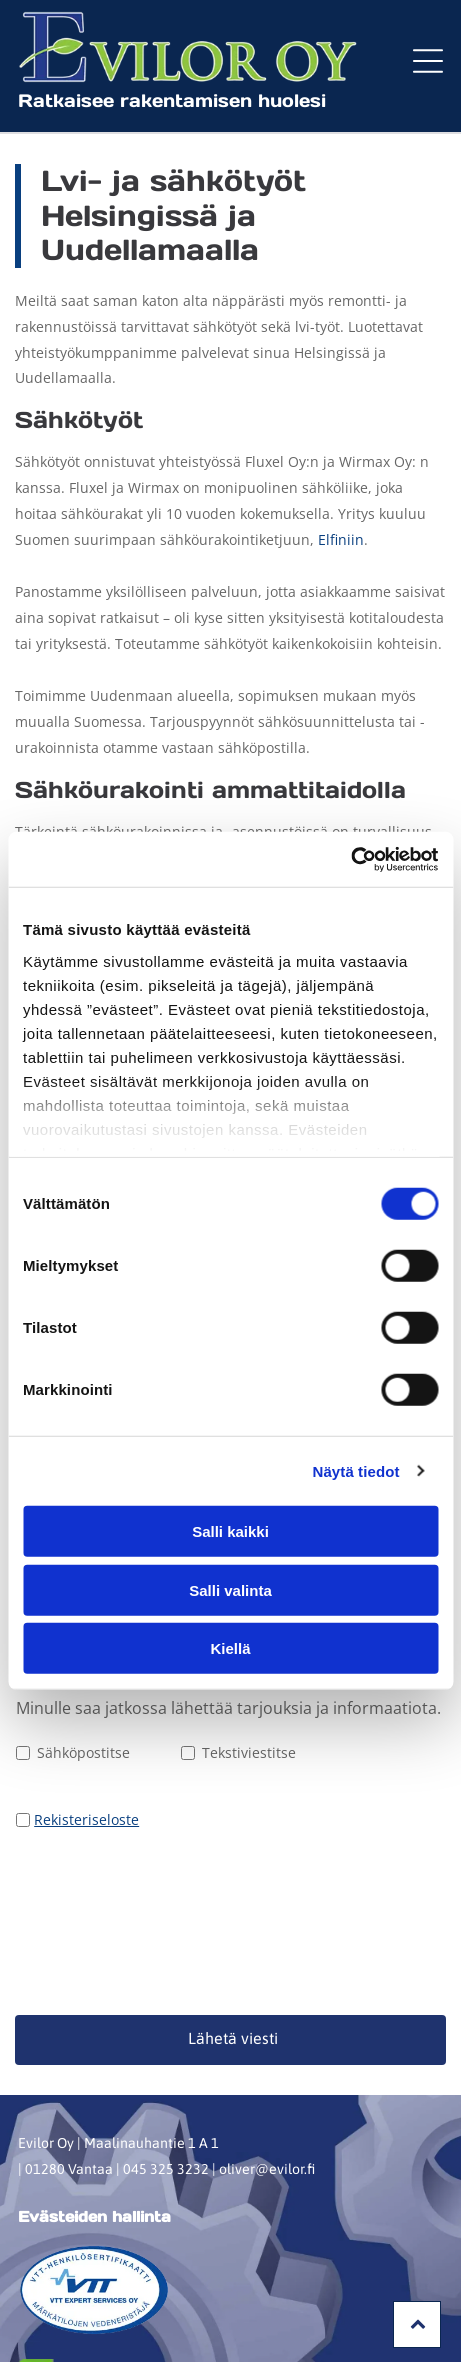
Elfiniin (341, 539)
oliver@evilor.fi (267, 2010)
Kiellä (230, 1568)
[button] (428, 61)
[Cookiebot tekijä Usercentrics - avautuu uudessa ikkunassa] (350, 780)
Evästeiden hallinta (94, 2057)
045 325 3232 (166, 2010)
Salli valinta (230, 1510)
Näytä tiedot (356, 1391)
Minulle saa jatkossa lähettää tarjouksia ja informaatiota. (228, 1708)
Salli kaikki (230, 1451)
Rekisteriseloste (86, 1819)
